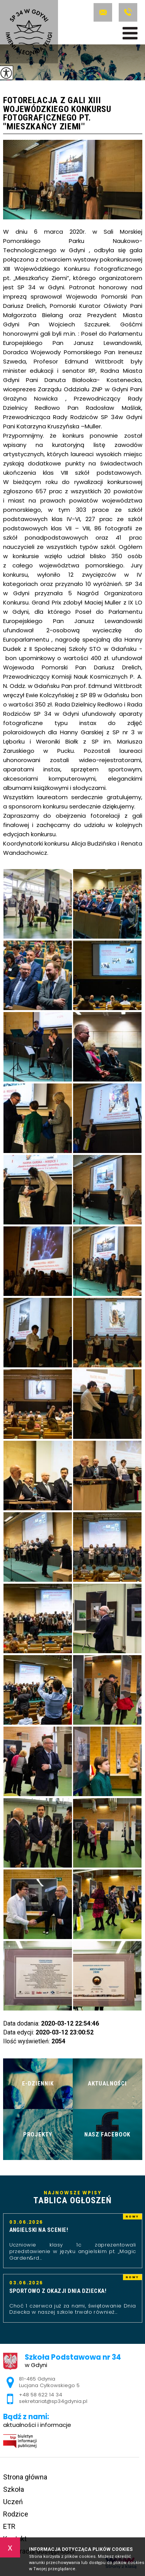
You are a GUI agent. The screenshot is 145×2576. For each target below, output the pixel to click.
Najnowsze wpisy (72, 2198)
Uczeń (13, 2502)
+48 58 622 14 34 (128, 12)
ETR (9, 2526)
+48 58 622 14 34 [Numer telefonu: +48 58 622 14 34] (40, 2394)
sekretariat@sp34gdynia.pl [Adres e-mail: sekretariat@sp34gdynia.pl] (53, 2401)
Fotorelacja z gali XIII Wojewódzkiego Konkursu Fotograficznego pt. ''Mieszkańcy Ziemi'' (57, 113)
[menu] (130, 33)
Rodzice (15, 2514)
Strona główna (25, 2477)
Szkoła (13, 2489)
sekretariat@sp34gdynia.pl (103, 12)
